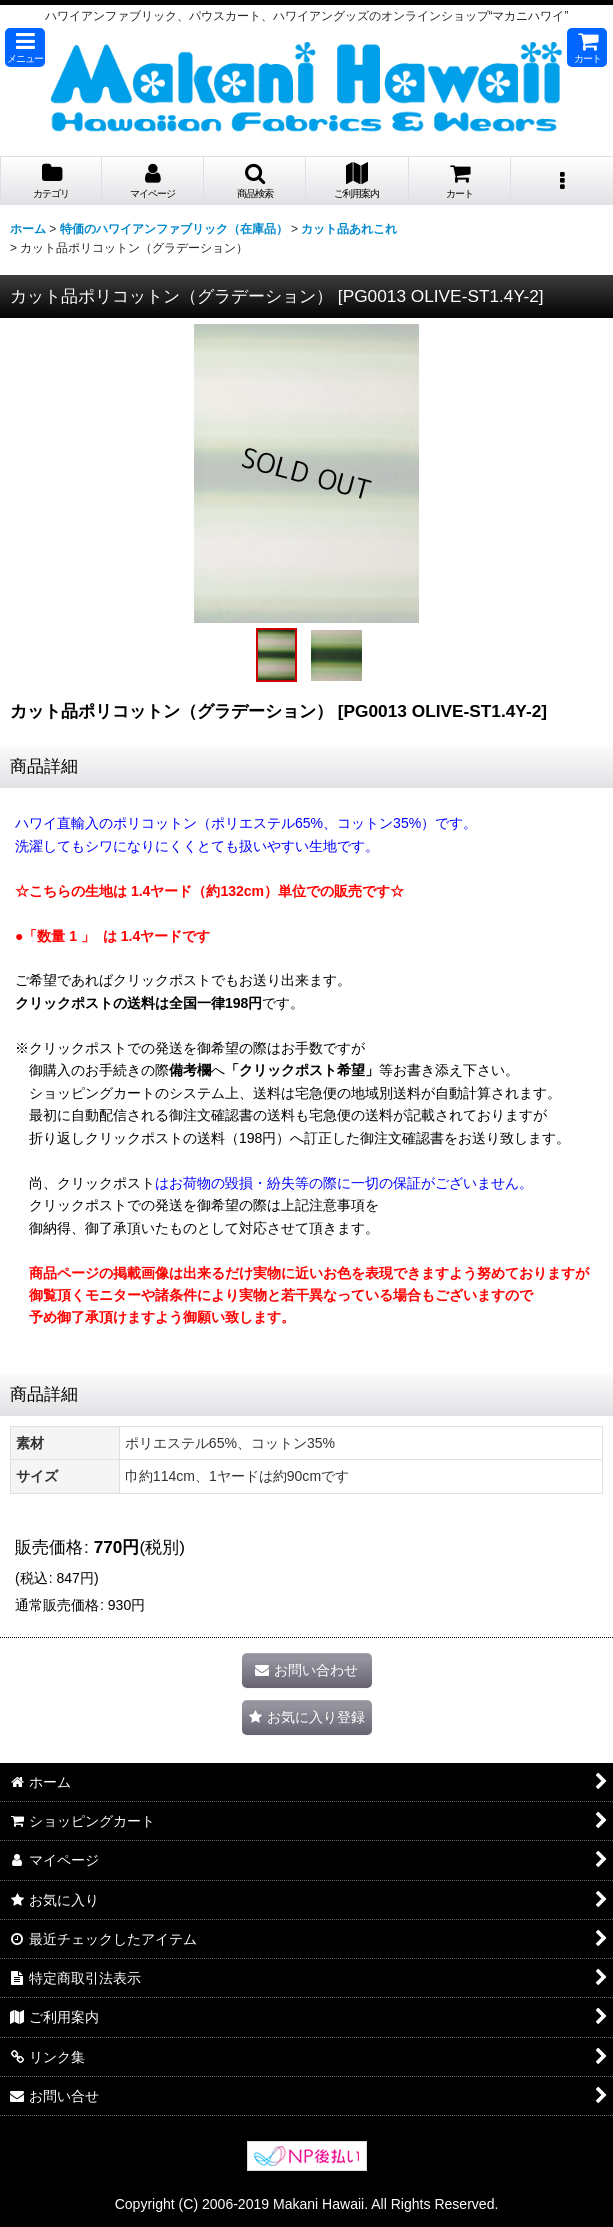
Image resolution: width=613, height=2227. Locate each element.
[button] (25, 47)
